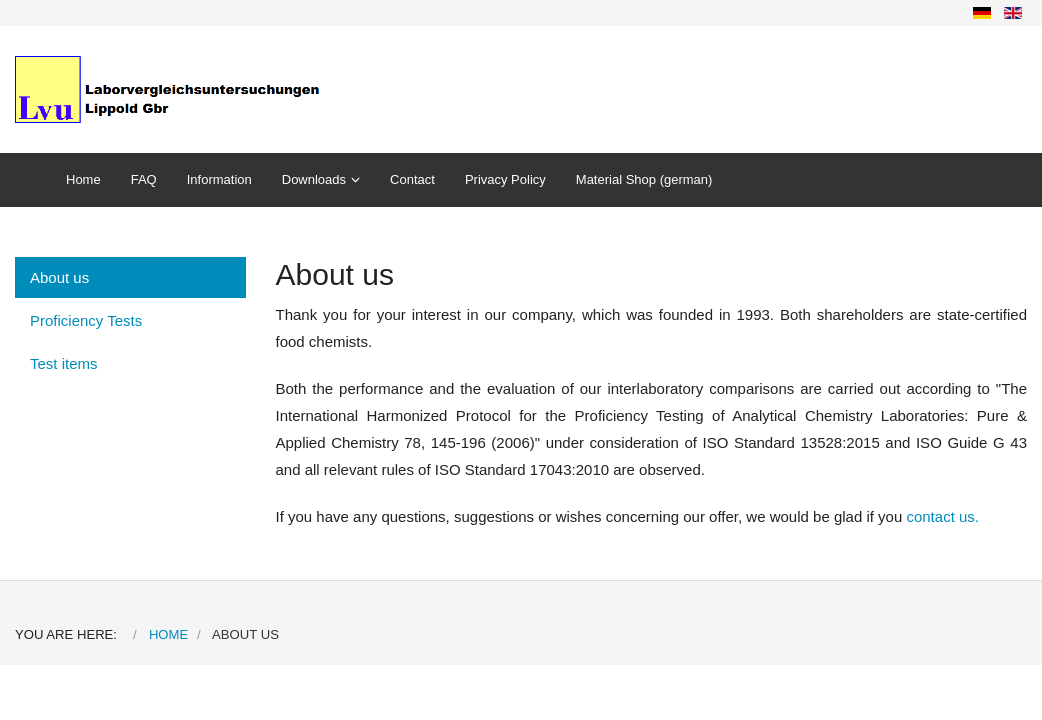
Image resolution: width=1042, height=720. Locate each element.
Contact (412, 179)
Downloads (314, 179)
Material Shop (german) (644, 179)
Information (219, 179)
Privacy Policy (505, 179)
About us (59, 277)
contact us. (942, 516)
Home (83, 179)
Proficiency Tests (86, 320)
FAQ (144, 179)
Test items (64, 363)
